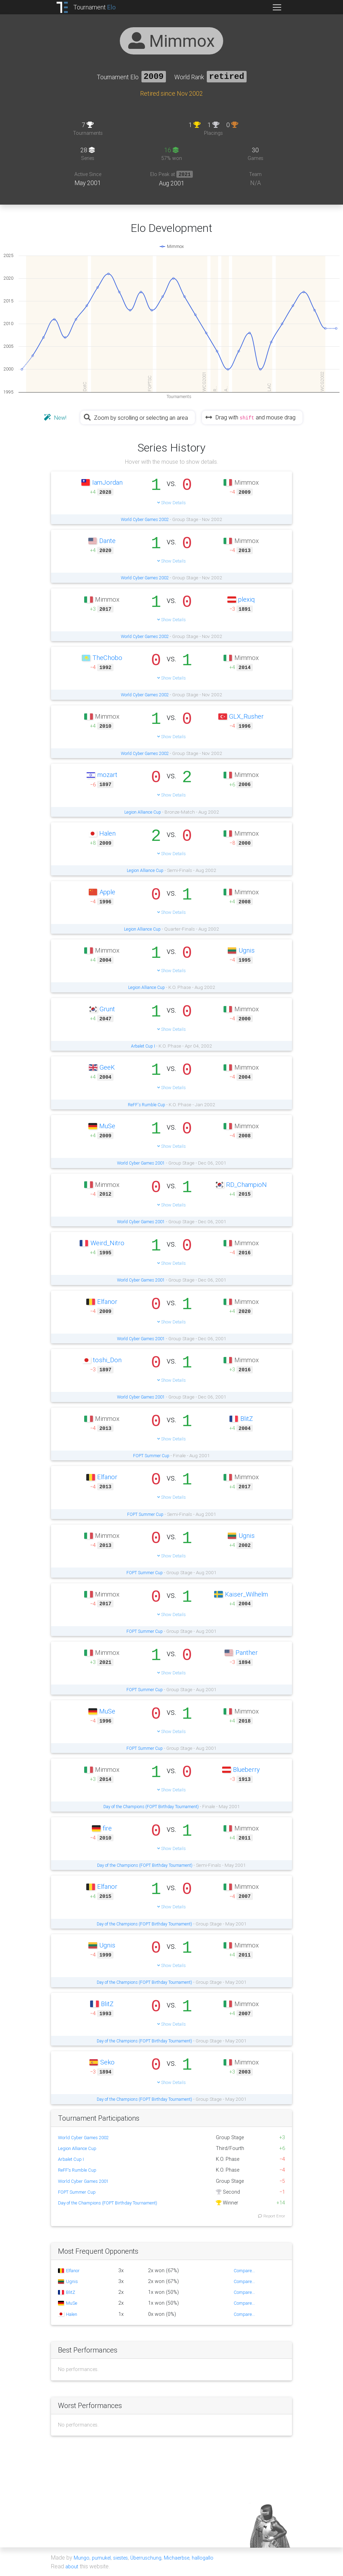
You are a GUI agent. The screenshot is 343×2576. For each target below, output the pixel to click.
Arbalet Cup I (143, 1046)
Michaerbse (186, 2557)
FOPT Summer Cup (151, 1456)
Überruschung (152, 2557)
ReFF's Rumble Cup (147, 1105)
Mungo (82, 2557)
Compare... (243, 2271)
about (72, 2566)
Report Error (271, 2216)
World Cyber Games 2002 (145, 519)
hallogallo (214, 2557)
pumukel (103, 2557)
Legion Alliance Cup (142, 812)
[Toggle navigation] (277, 7)
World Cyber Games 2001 (141, 1163)
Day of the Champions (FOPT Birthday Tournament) (151, 1807)
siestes (124, 2557)
